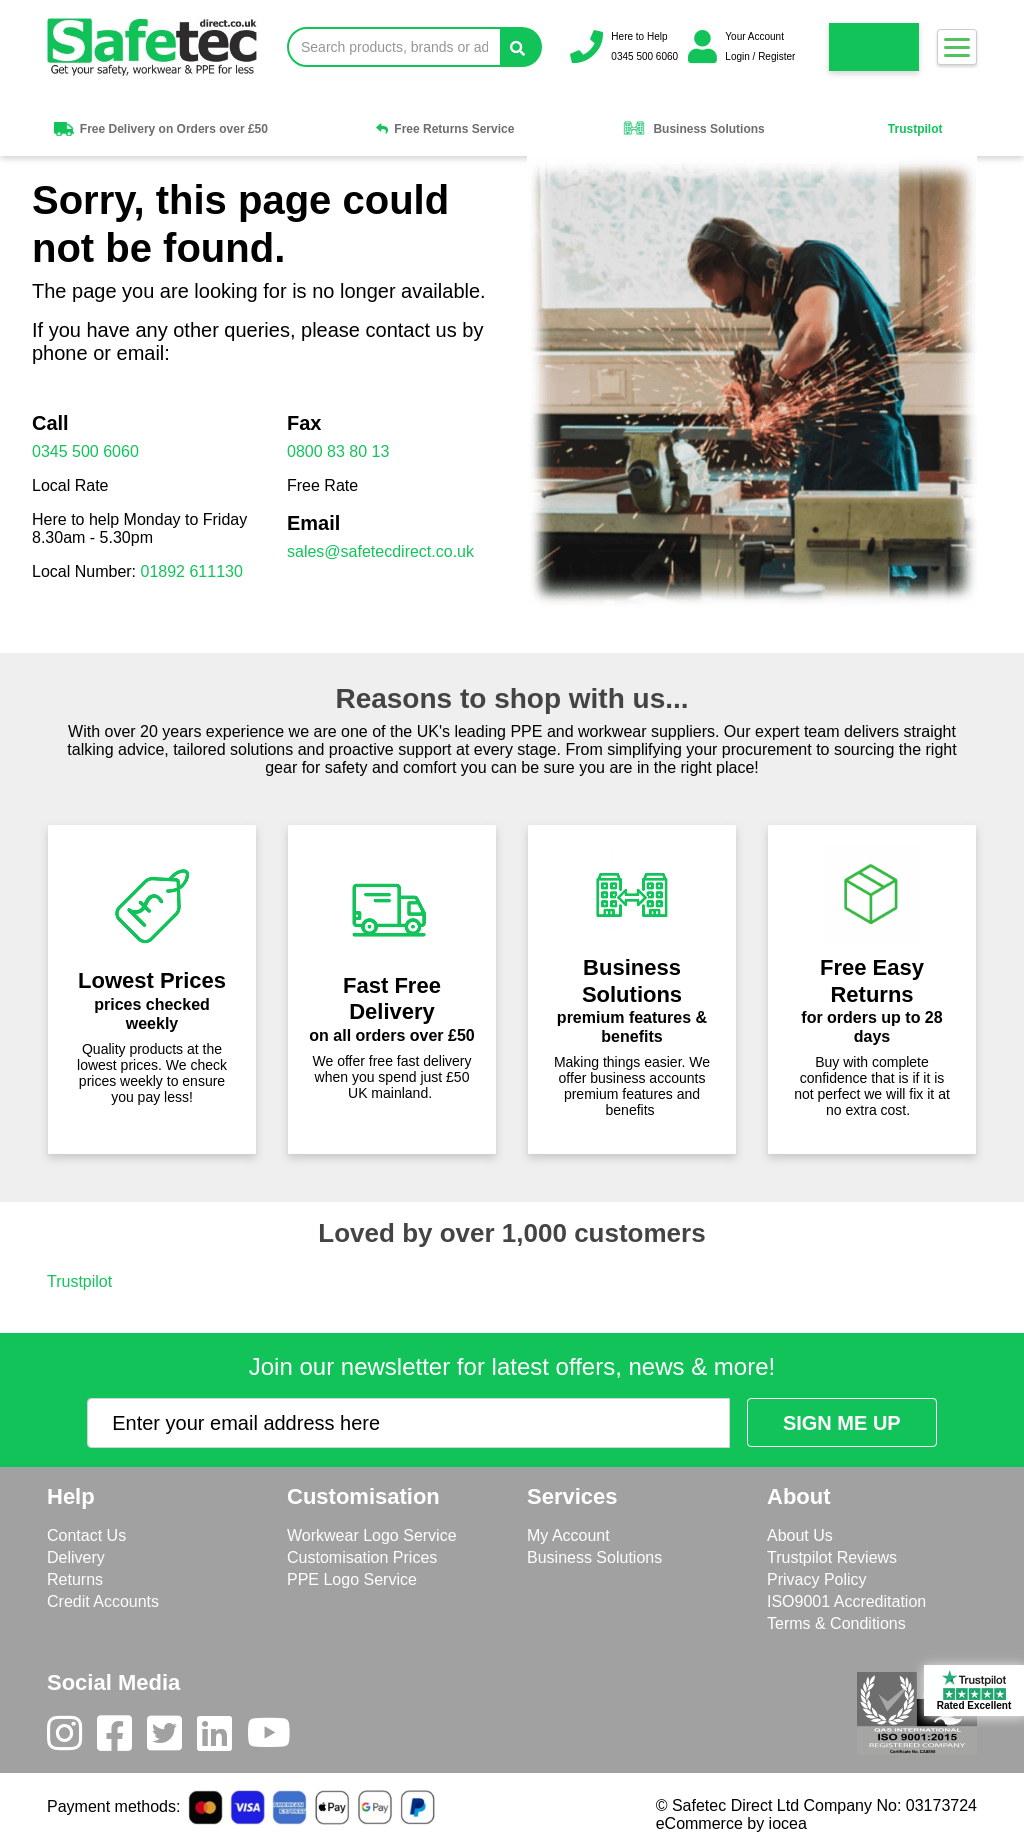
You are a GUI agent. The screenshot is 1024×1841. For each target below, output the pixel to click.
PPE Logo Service (352, 1579)
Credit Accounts (103, 1601)
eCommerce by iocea (731, 1823)
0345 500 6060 (85, 451)
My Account (568, 1535)
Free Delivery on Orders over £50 (160, 129)
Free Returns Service (445, 129)
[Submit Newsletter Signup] (842, 1422)
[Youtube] (276, 1738)
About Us (800, 1535)
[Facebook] (122, 1738)
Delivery (76, 1557)
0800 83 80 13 (338, 451)
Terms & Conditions (836, 1623)
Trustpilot (915, 129)
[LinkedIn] (222, 1738)
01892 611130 (192, 571)
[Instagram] (72, 1738)
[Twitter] (172, 1738)
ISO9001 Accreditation (846, 1601)
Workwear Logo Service (372, 1535)
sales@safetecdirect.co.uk (380, 551)
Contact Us (86, 1535)
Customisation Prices (362, 1557)
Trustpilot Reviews (832, 1557)
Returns (75, 1579)
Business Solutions (693, 129)
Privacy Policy (817, 1579)
